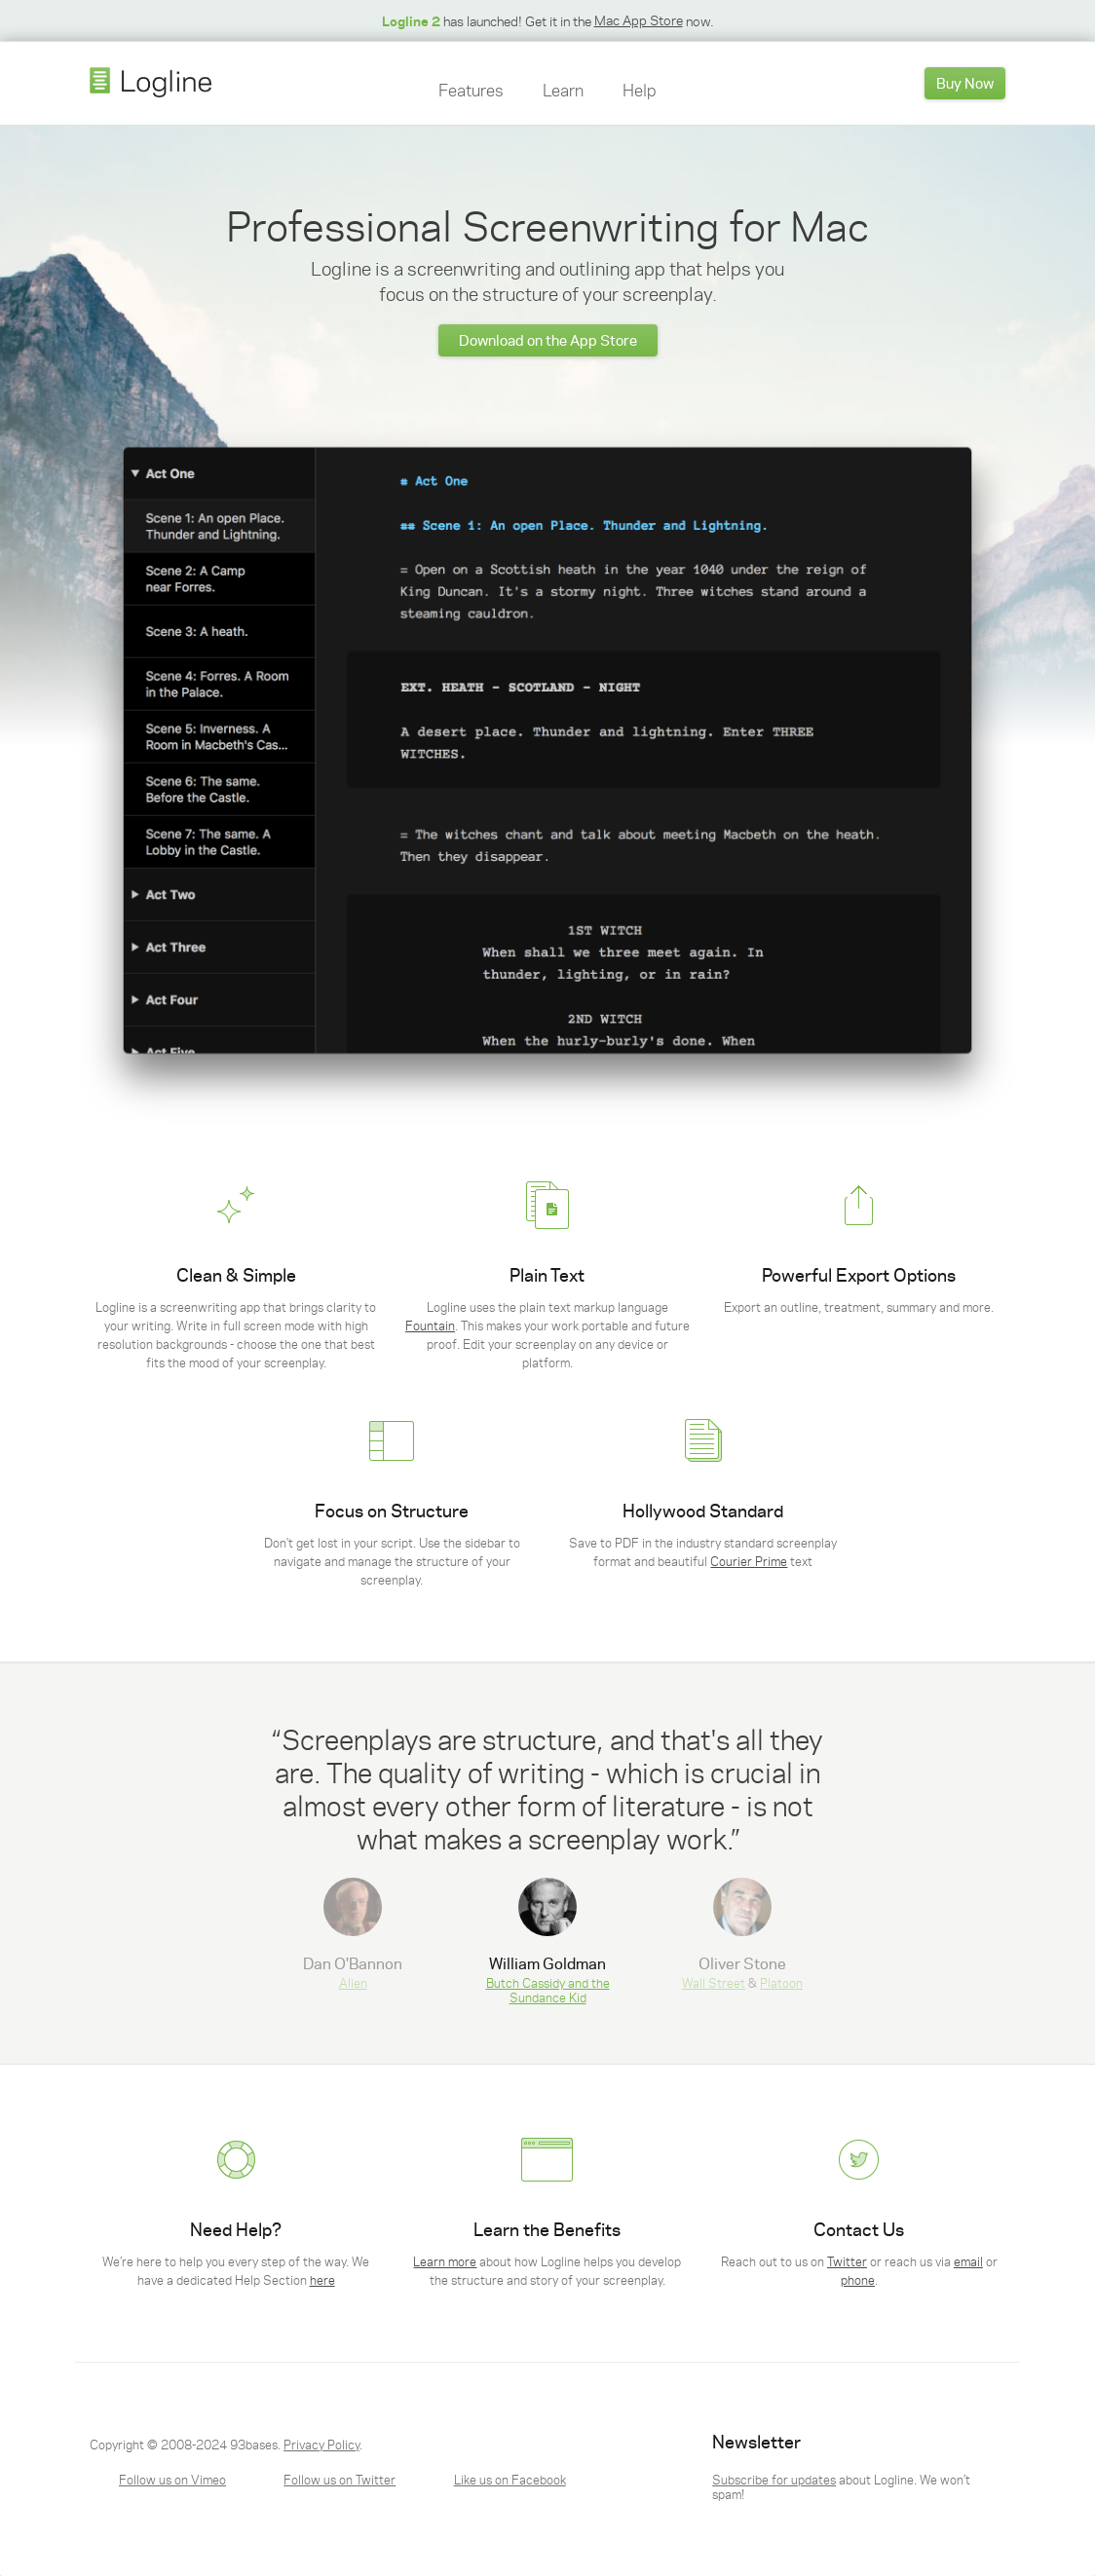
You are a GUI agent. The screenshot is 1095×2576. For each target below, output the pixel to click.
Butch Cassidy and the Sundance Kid (548, 1989)
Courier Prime (748, 1560)
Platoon (781, 1982)
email (968, 2261)
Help (640, 89)
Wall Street (713, 1982)
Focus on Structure (392, 1511)
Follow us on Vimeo (172, 2479)
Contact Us (858, 2230)
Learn (563, 89)
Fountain (430, 1325)
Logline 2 (411, 20)
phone (858, 2279)
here (322, 2279)
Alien (353, 1982)
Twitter (847, 2261)
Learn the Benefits (547, 2230)
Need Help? (236, 2230)
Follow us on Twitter (339, 2479)
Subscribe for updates (774, 2479)
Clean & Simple (236, 1275)
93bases (254, 2444)
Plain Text (547, 1275)
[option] (547, 1788)
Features (470, 89)
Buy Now (965, 83)
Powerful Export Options (859, 1275)
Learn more (444, 2261)
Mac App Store (638, 20)
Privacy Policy (321, 2444)
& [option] (742, 1934)
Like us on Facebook (510, 2479)
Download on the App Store (548, 340)
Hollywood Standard (703, 1511)
